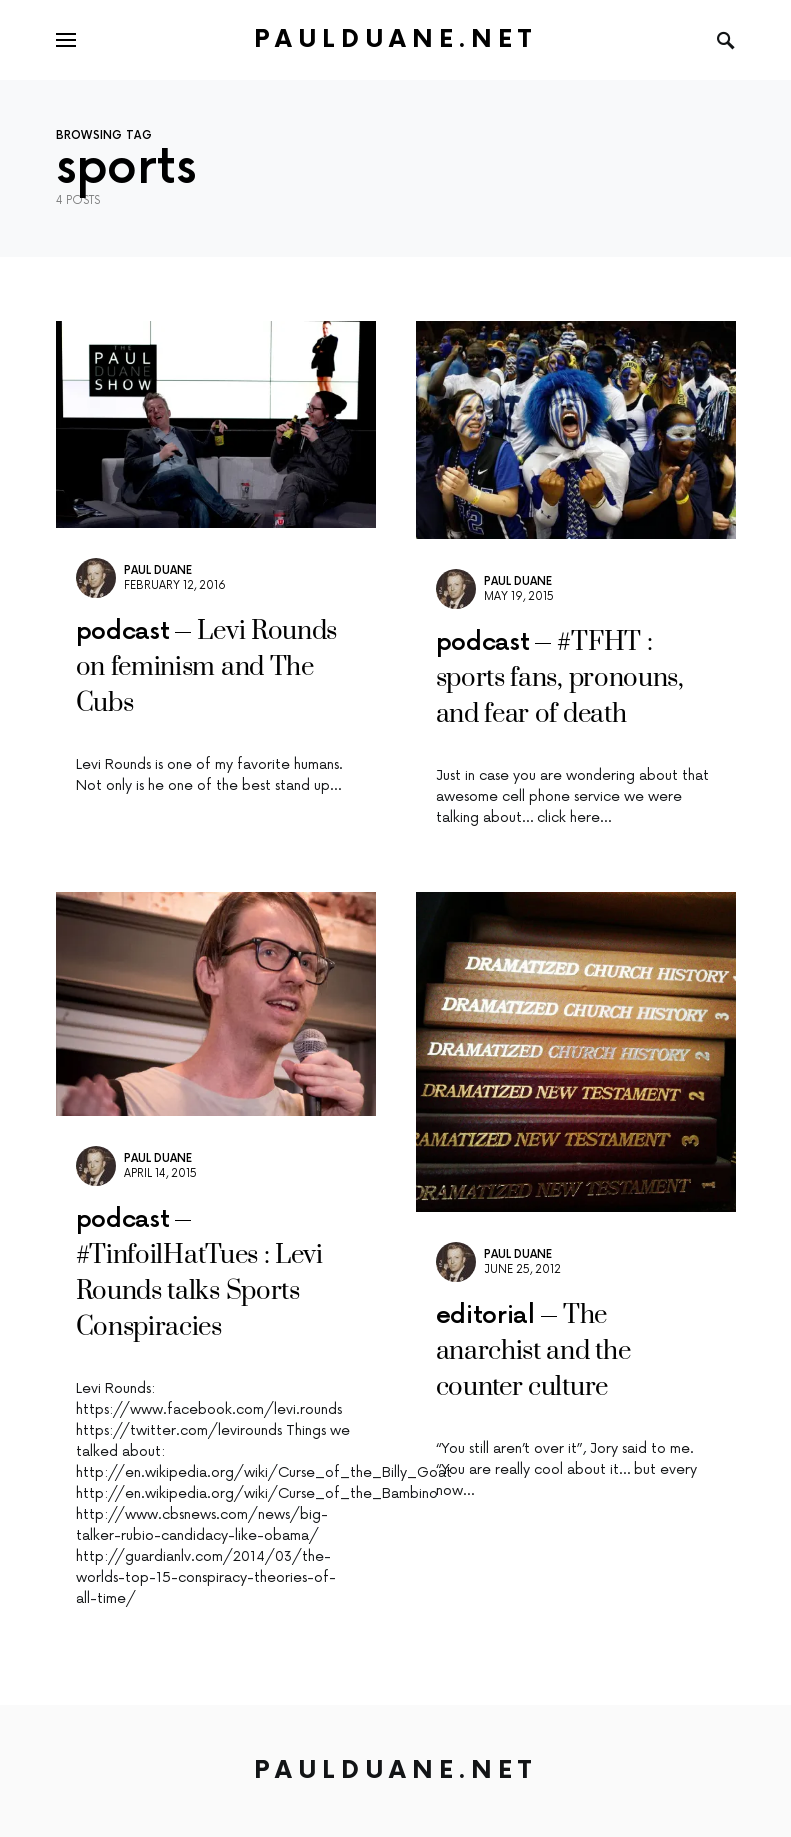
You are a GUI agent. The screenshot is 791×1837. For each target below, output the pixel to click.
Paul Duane (158, 570)
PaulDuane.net (395, 39)
